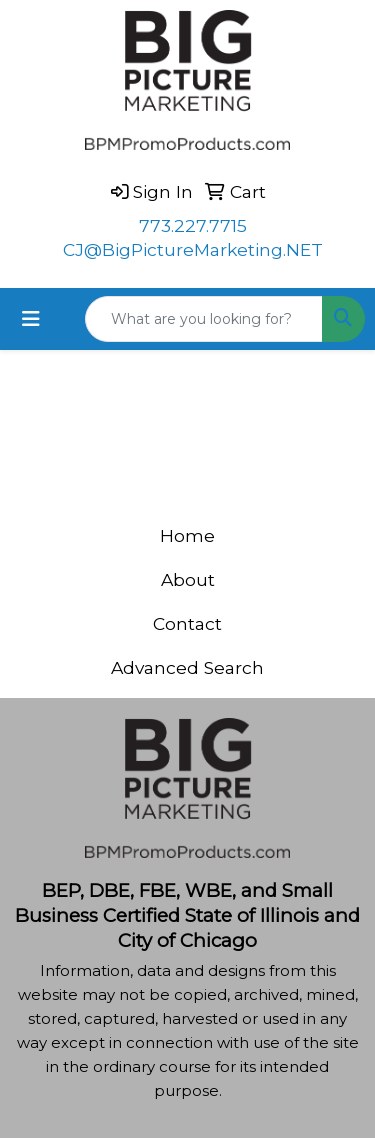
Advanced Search (187, 667)
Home (187, 535)
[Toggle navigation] (31, 319)
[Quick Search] (204, 319)
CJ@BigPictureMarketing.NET (193, 249)
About (188, 579)
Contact (187, 623)
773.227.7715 (193, 225)
